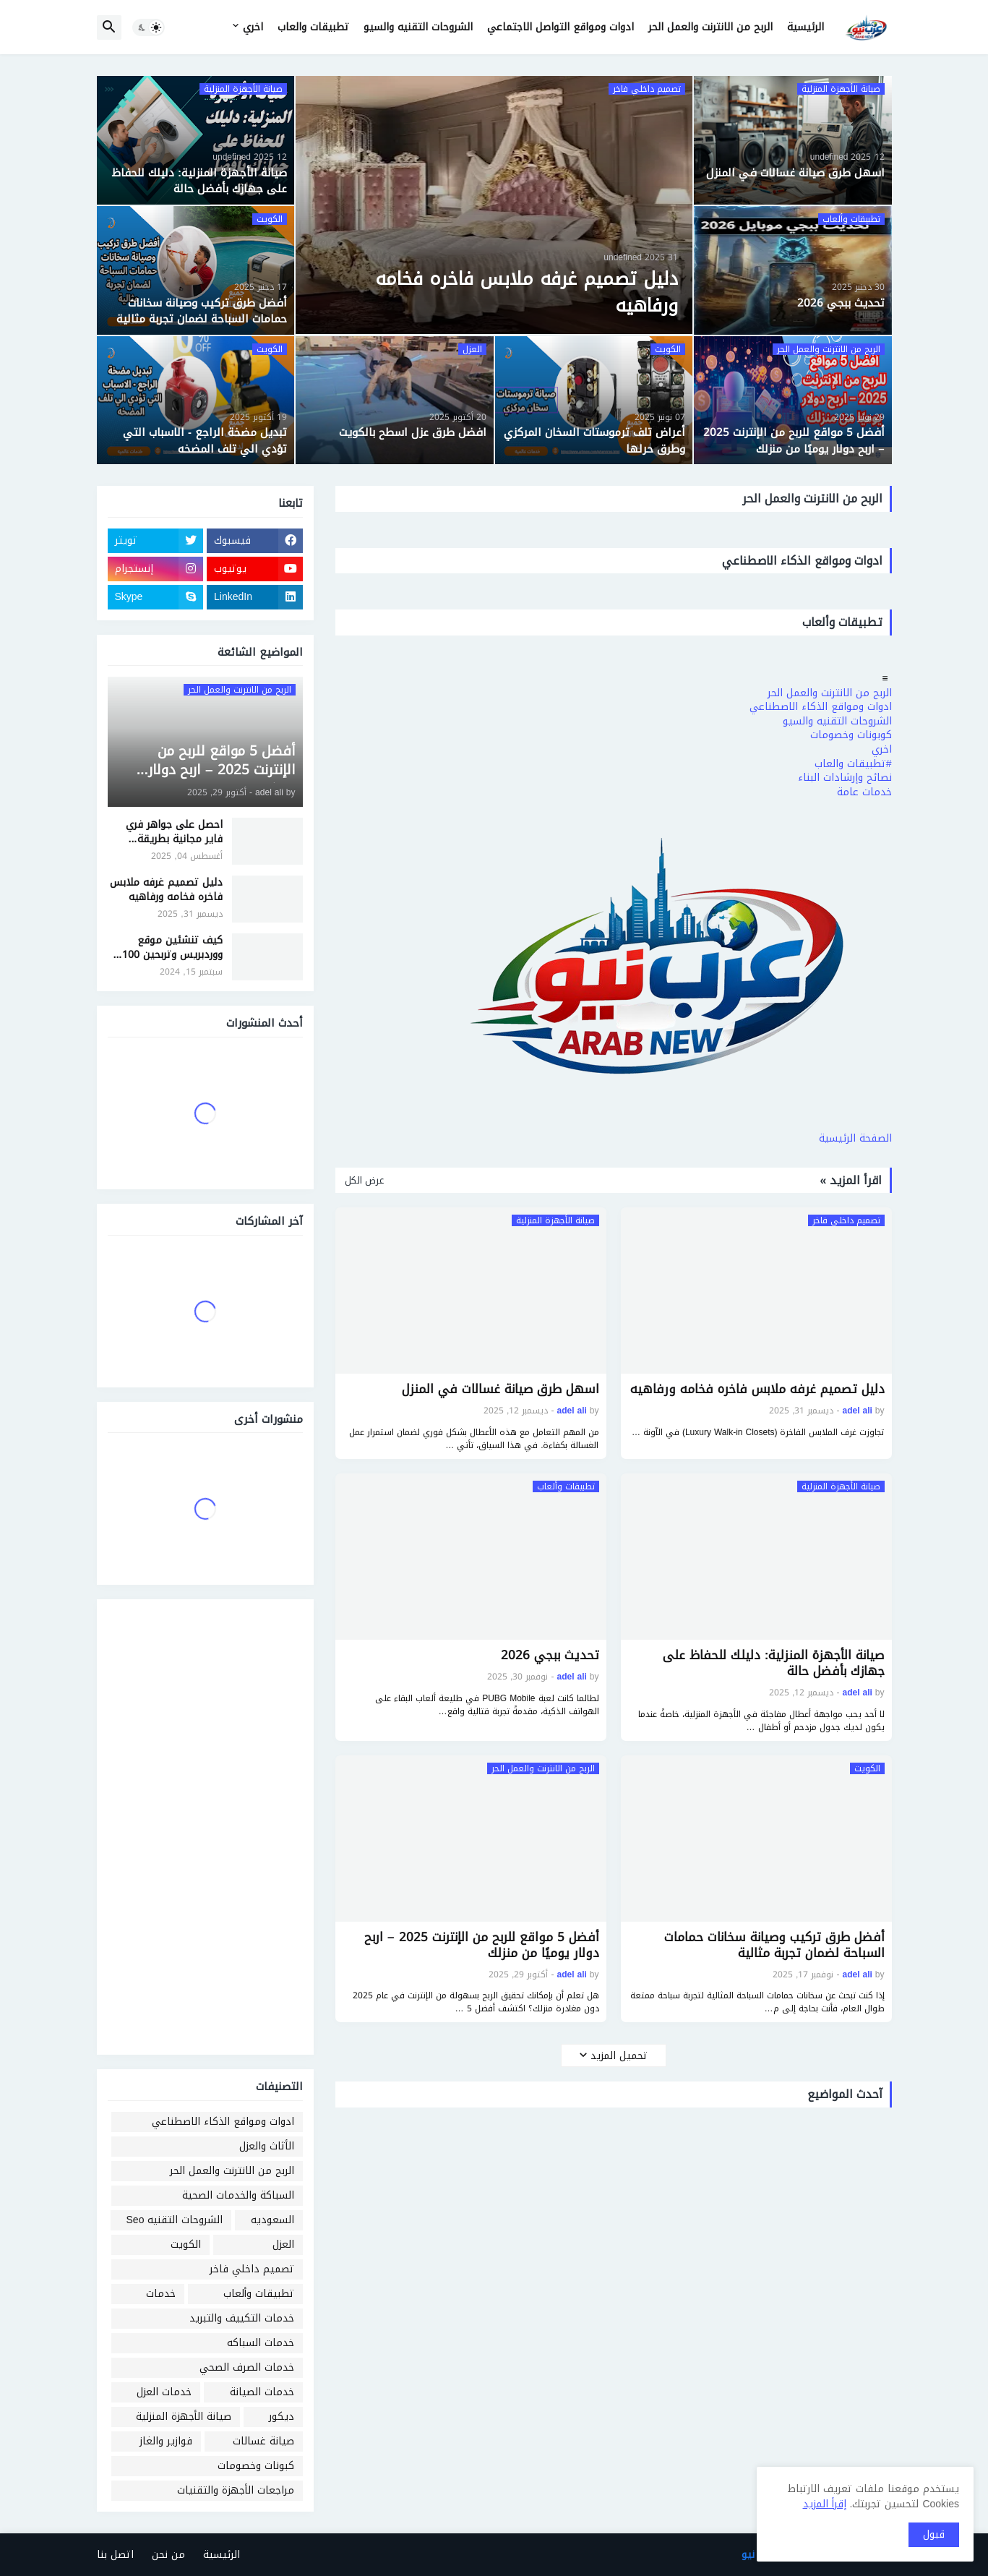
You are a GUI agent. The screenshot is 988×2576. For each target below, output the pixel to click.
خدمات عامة (864, 792)
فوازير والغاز (165, 2441)
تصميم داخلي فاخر (252, 2269)
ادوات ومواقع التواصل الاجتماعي (560, 27)
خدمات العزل (164, 2392)
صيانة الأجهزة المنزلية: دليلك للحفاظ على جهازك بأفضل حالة (774, 1663)
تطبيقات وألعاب (258, 2293)
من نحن (168, 2554)
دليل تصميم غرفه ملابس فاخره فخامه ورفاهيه (757, 1389)
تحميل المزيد (619, 2056)
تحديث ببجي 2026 (550, 1655)
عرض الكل (364, 1180)
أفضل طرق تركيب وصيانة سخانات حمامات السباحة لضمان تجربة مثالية (774, 1945)
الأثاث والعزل (266, 2146)
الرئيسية (805, 27)
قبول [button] (934, 2534)
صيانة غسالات (263, 2441)
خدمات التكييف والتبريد (241, 2318)
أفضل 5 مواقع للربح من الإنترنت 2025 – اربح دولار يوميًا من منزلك (481, 1945)
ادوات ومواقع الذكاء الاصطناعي (820, 706)
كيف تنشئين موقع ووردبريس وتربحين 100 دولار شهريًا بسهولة (172, 947)
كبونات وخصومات (256, 2466)
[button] (148, 27)
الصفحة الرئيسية (855, 1138)
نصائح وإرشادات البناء (845, 777)
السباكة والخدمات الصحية (238, 2195)
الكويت (186, 2244)
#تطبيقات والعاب (853, 764)
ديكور (281, 2416)
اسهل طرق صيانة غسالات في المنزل (500, 1389)
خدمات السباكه (260, 2343)
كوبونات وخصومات (851, 735)
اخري (253, 27)
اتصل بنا (115, 2554)
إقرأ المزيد (824, 2504)
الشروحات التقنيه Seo (174, 2220)
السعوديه (272, 2220)
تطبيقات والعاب (313, 27)
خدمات (161, 2293)
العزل (283, 2244)
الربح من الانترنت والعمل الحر (710, 27)
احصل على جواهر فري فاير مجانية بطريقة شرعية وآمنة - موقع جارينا (174, 832)
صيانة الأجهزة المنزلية (183, 2416)
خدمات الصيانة (262, 2392)
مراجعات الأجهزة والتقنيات (235, 2490)
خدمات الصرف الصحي (246, 2367)
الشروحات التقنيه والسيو (418, 27)
